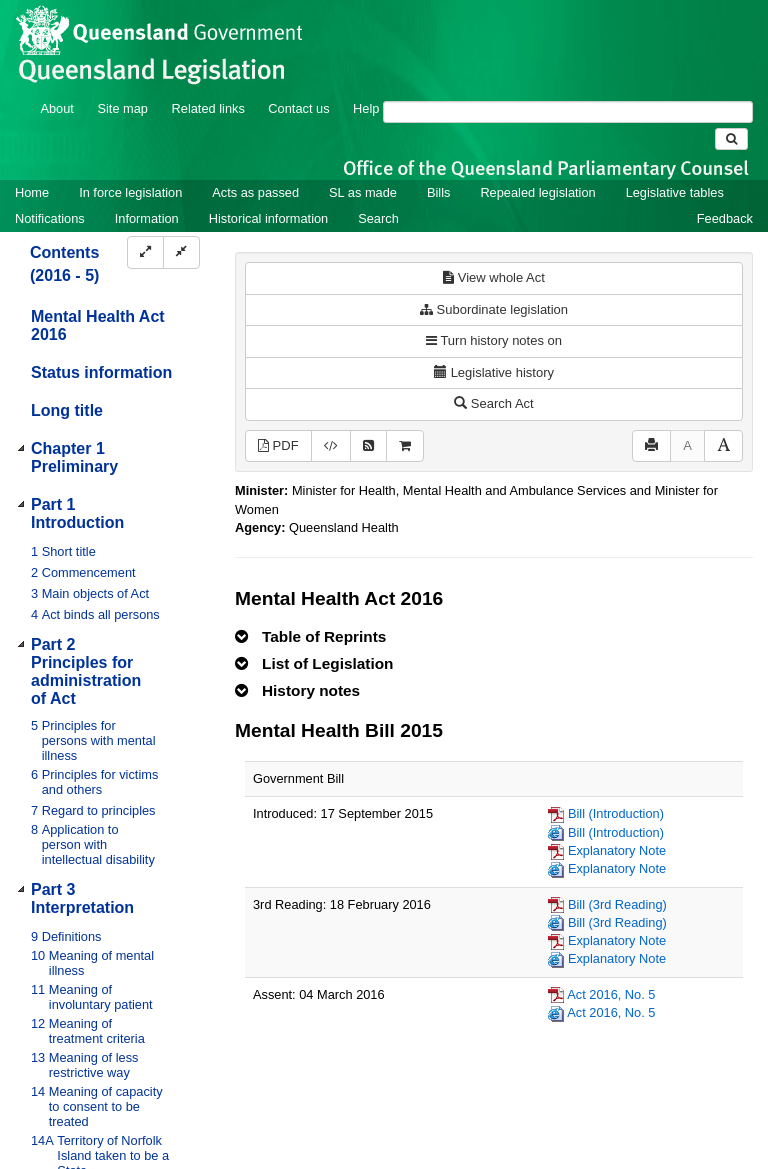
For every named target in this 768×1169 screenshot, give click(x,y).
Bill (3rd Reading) (617, 904)
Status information (101, 372)
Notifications (50, 218)
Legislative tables (675, 192)
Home (32, 192)
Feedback (725, 218)
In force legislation (130, 192)
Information (147, 218)
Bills (438, 192)
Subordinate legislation (494, 309)
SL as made (363, 192)
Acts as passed (255, 192)
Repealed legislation (537, 192)
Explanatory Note (617, 850)
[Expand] (145, 252)
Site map (122, 108)
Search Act (493, 403)
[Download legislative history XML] (331, 446)
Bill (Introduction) (616, 813)
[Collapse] (181, 252)
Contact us (298, 108)
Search (378, 218)
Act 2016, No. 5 (611, 994)
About (56, 108)
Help (366, 108)
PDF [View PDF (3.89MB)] (278, 445)
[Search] (568, 112)
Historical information (268, 218)
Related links (208, 108)
